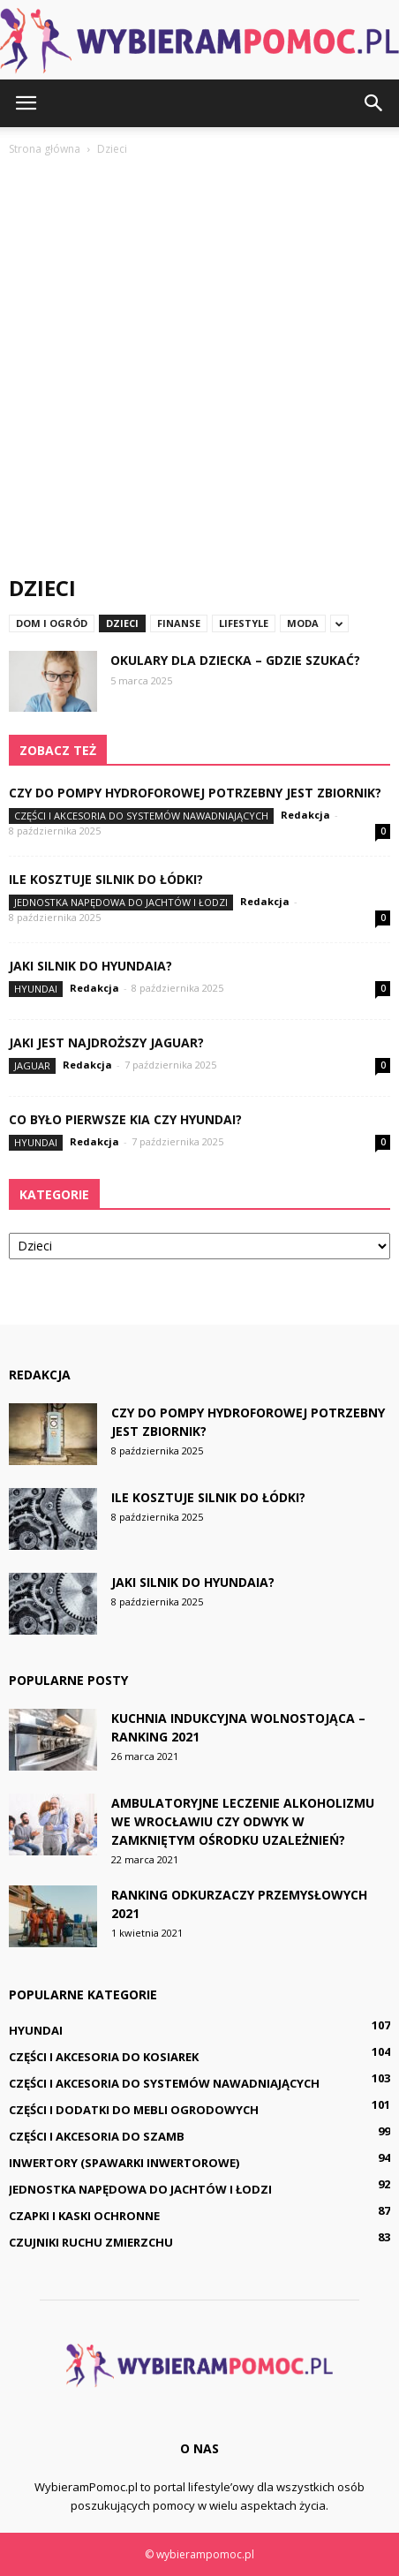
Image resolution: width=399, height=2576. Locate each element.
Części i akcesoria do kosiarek (104, 2057)
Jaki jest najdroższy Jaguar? (106, 1042)
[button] (374, 103)
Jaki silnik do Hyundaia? (90, 965)
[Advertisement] (199, 367)
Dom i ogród (51, 623)
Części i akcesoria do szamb (96, 2136)
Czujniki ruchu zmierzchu (91, 2242)
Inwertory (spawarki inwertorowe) (124, 2163)
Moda (303, 623)
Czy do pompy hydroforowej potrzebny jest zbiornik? (195, 792)
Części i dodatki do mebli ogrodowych (134, 2110)
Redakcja (305, 814)
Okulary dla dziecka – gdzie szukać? (235, 660)
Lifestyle (243, 623)
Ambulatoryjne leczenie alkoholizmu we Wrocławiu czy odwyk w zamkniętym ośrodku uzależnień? (242, 1821)
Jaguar (32, 1065)
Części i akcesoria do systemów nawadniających (141, 815)
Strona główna (44, 148)
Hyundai (35, 988)
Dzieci (122, 623)
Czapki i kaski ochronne (84, 2216)
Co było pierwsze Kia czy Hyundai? (125, 1119)
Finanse (178, 623)
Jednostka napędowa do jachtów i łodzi (121, 902)
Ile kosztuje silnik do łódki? (106, 879)
